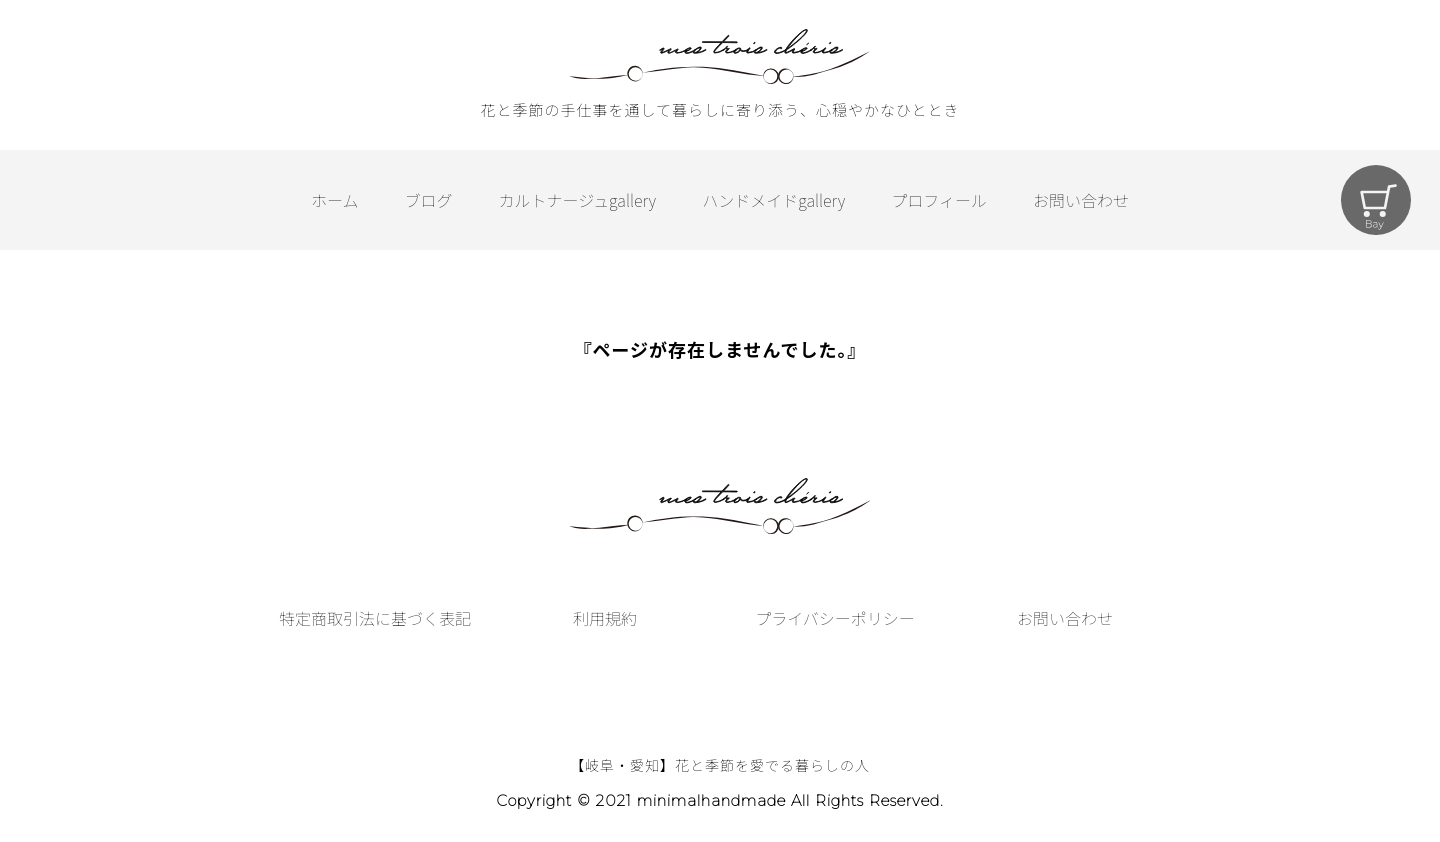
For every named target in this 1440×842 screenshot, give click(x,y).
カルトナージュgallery (578, 200)
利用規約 (605, 618)
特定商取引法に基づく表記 (375, 618)
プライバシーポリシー (835, 618)
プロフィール (939, 200)
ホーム (335, 200)
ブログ (428, 200)
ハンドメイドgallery (773, 200)
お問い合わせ (1081, 200)
